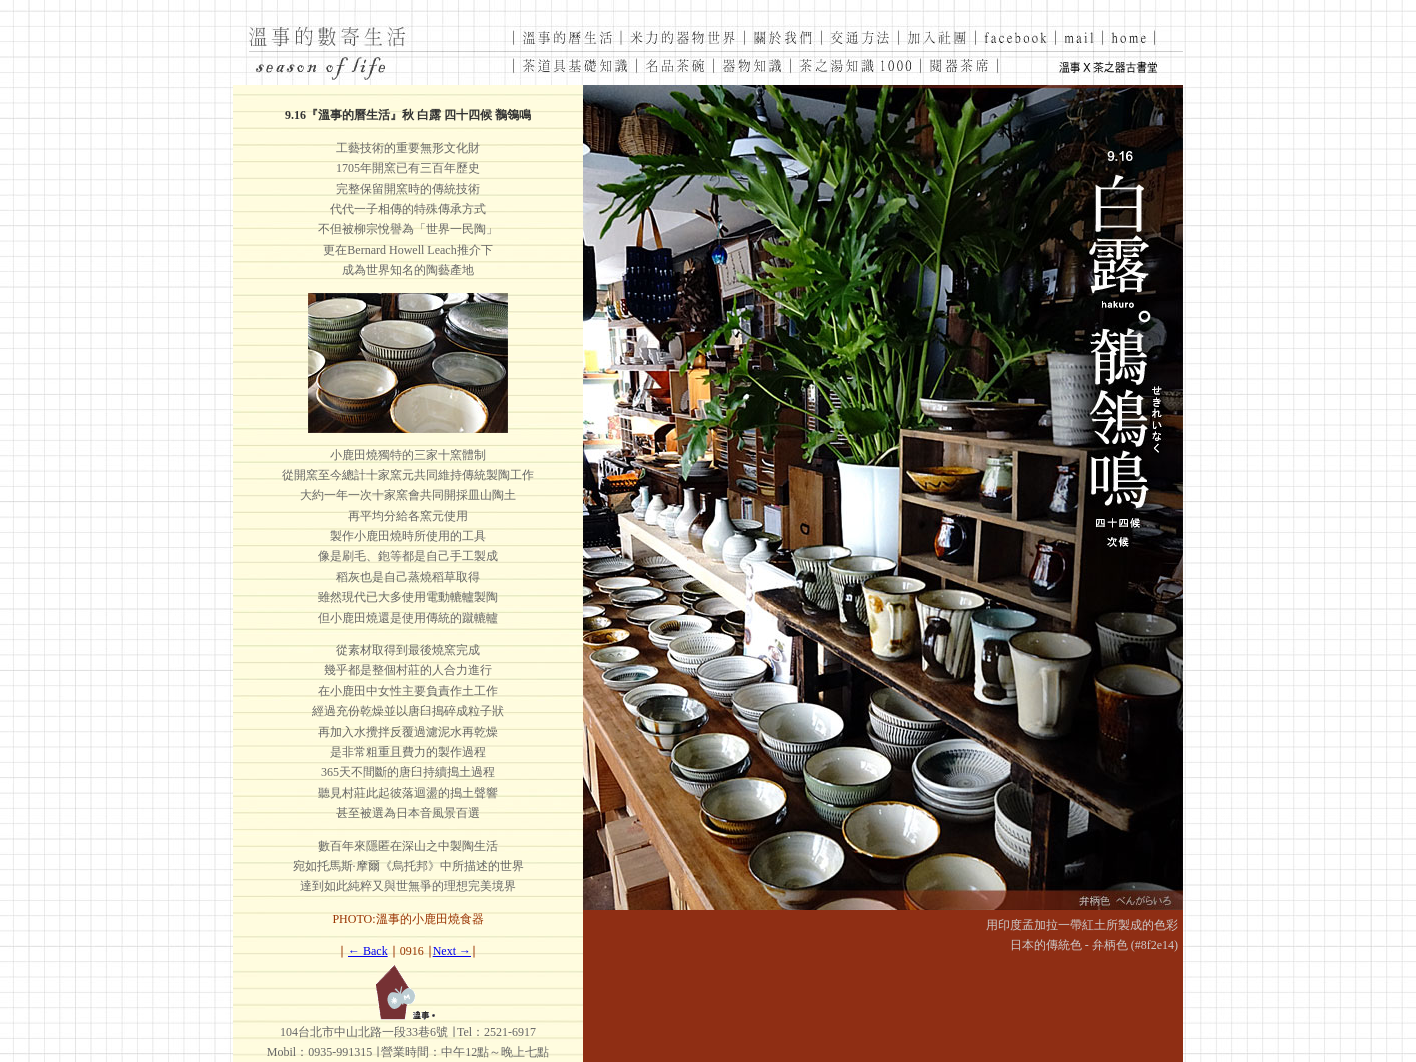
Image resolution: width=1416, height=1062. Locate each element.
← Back (368, 951)
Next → (452, 951)
